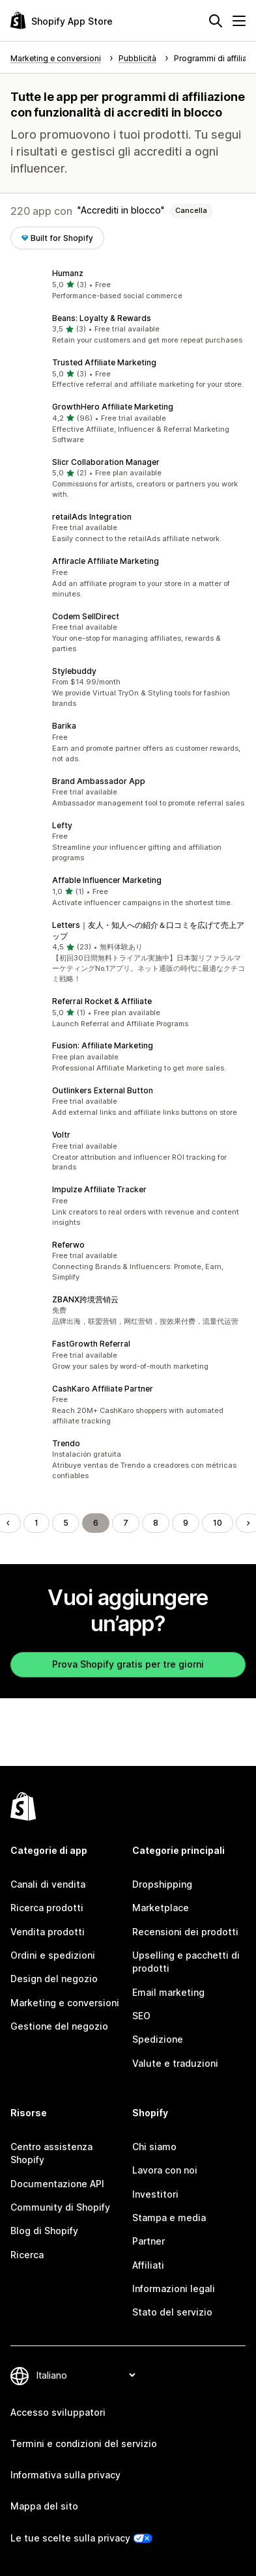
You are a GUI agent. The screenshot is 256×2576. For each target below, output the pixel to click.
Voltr (61, 1135)
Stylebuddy (74, 671)
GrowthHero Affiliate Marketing (112, 407)
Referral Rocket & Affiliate (102, 1001)
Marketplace (160, 1907)
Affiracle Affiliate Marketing (105, 561)
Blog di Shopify (44, 2230)
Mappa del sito (44, 2506)
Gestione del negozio (59, 2026)
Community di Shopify (60, 2207)
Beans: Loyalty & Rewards (101, 318)
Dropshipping (162, 1884)
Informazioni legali (173, 2288)
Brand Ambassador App (98, 781)
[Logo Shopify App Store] (61, 20)
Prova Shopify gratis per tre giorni (128, 1664)
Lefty (62, 825)
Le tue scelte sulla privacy (70, 2537)
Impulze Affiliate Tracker (99, 1189)
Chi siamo (154, 2146)
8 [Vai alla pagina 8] (155, 1523)
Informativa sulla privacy (65, 2474)
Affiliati (148, 2265)
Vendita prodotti (47, 1931)
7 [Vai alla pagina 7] (125, 1523)
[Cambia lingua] (85, 2375)
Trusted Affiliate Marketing (104, 362)
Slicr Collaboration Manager (106, 462)
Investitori (155, 2194)
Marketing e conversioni (64, 2002)
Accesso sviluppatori (58, 2412)
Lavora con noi (164, 2170)
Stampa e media (169, 2217)
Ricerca (27, 2254)
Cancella (191, 210)
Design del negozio (54, 1978)
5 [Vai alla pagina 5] (65, 1523)
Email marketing (168, 1992)
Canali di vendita (47, 1884)
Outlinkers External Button (102, 1090)
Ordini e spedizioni (52, 1955)
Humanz (67, 273)
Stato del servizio (172, 2311)
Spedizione (157, 2039)
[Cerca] (215, 20)
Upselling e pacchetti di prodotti (186, 1962)
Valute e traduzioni (175, 2063)
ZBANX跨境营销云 (85, 1299)
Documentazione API (57, 2183)
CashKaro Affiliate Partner (102, 1388)
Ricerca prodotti (46, 1907)
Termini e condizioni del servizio (83, 2443)
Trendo (66, 1443)
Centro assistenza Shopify (51, 2153)
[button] (128, 284)
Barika (64, 726)
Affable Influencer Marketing (107, 880)
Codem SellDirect (85, 616)
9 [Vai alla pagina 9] (185, 1523)
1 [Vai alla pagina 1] (36, 1523)
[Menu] (239, 20)
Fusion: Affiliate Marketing (102, 1045)
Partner (148, 2241)
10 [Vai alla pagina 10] (217, 1523)
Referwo (68, 1245)
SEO (141, 2015)
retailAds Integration (92, 517)
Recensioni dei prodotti (185, 1931)
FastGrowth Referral (91, 1344)
